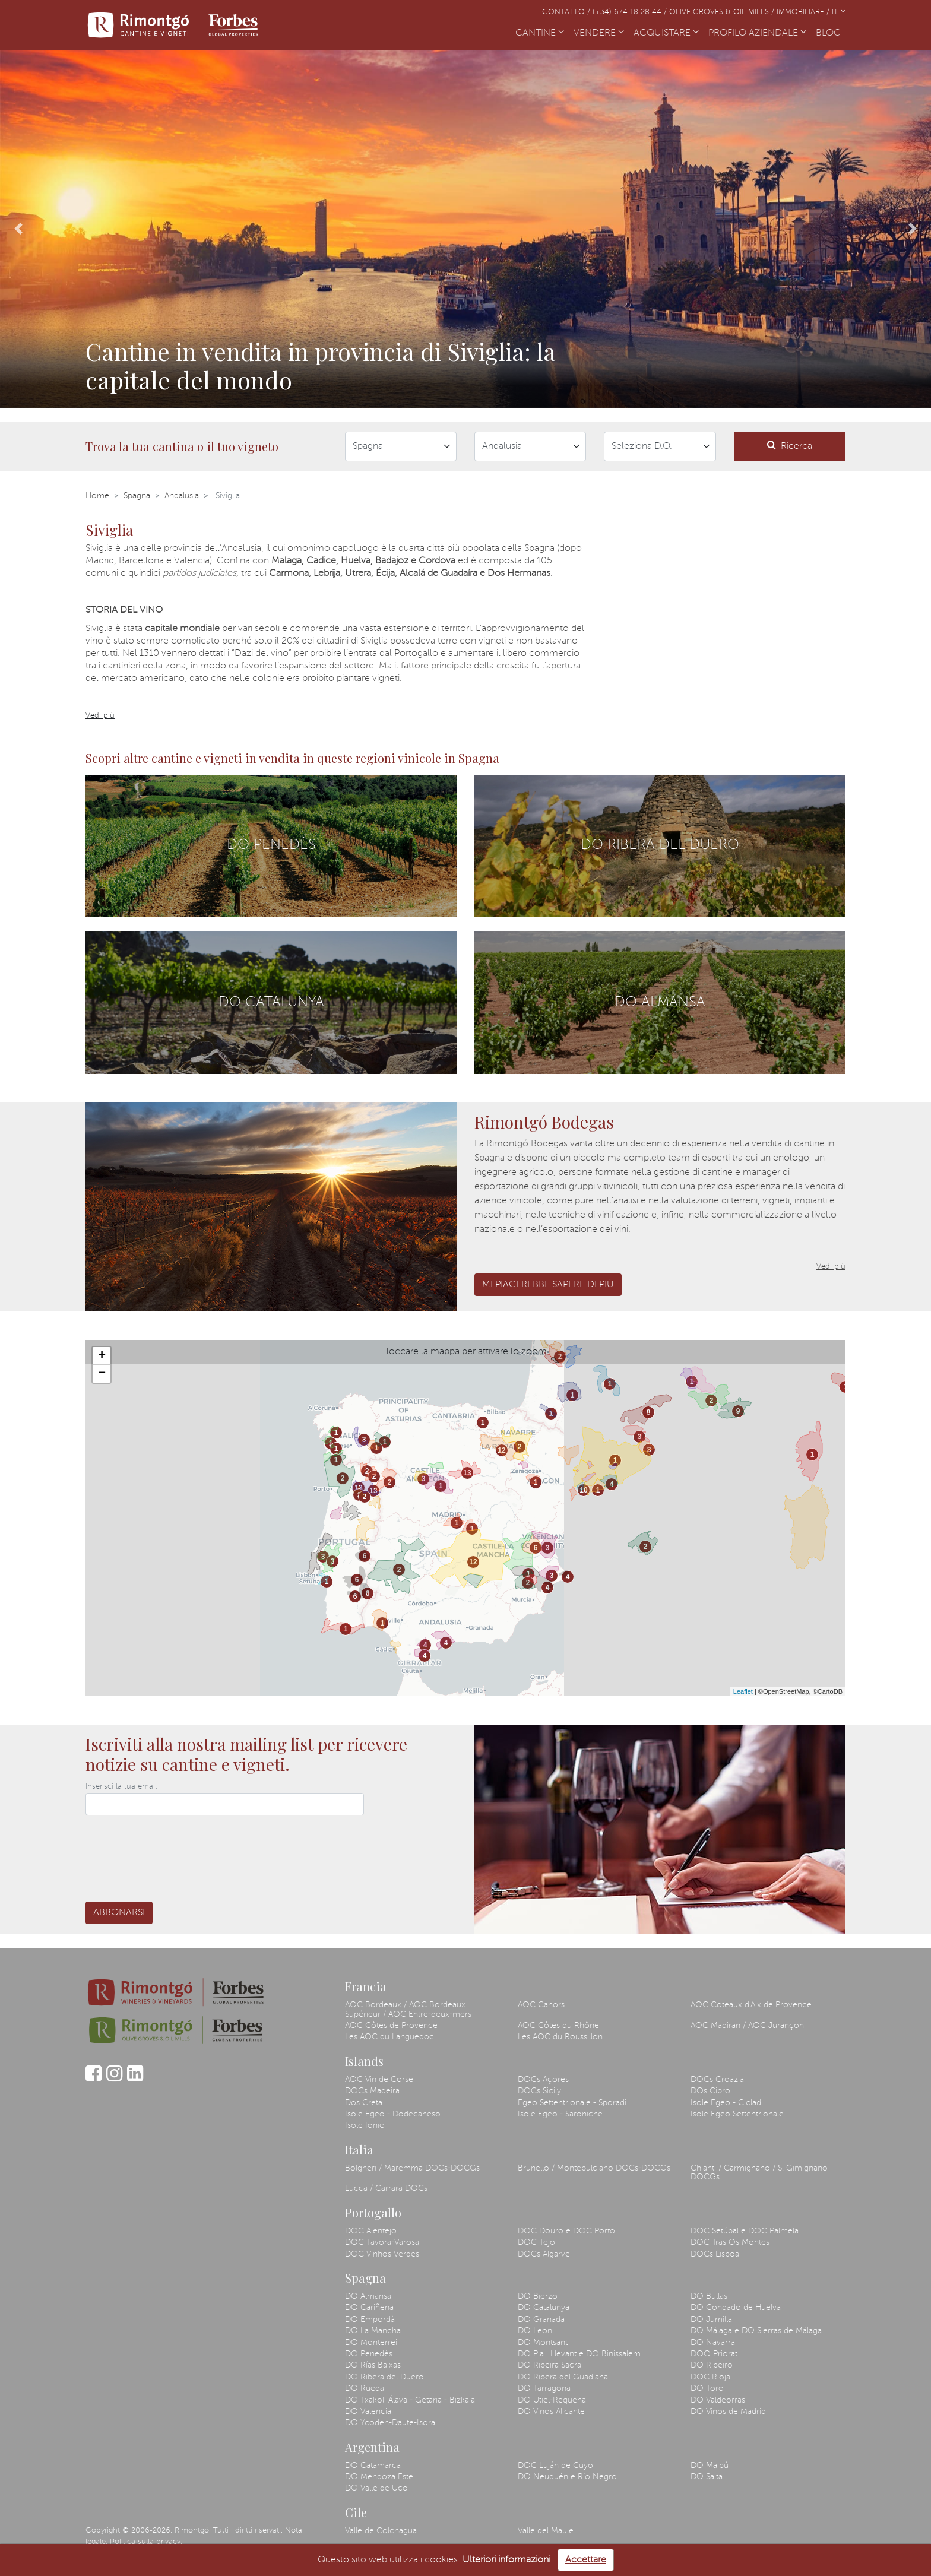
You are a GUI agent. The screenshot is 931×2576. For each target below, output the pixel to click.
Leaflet (743, 1691)
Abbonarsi (119, 1913)
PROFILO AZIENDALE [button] (757, 33)
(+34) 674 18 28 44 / (631, 12)
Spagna (137, 496)
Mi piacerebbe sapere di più (548, 1284)
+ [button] (102, 1356)
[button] (18, 229)
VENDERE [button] (599, 33)
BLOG (831, 32)
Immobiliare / (804, 12)
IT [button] (839, 12)
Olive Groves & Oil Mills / (723, 12)
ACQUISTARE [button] (666, 33)
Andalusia (181, 496)
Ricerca (789, 445)
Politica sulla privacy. (146, 2542)
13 (358, 1488)
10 (583, 1490)
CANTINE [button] (539, 33)
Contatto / (567, 12)
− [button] (102, 1374)
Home (97, 496)
